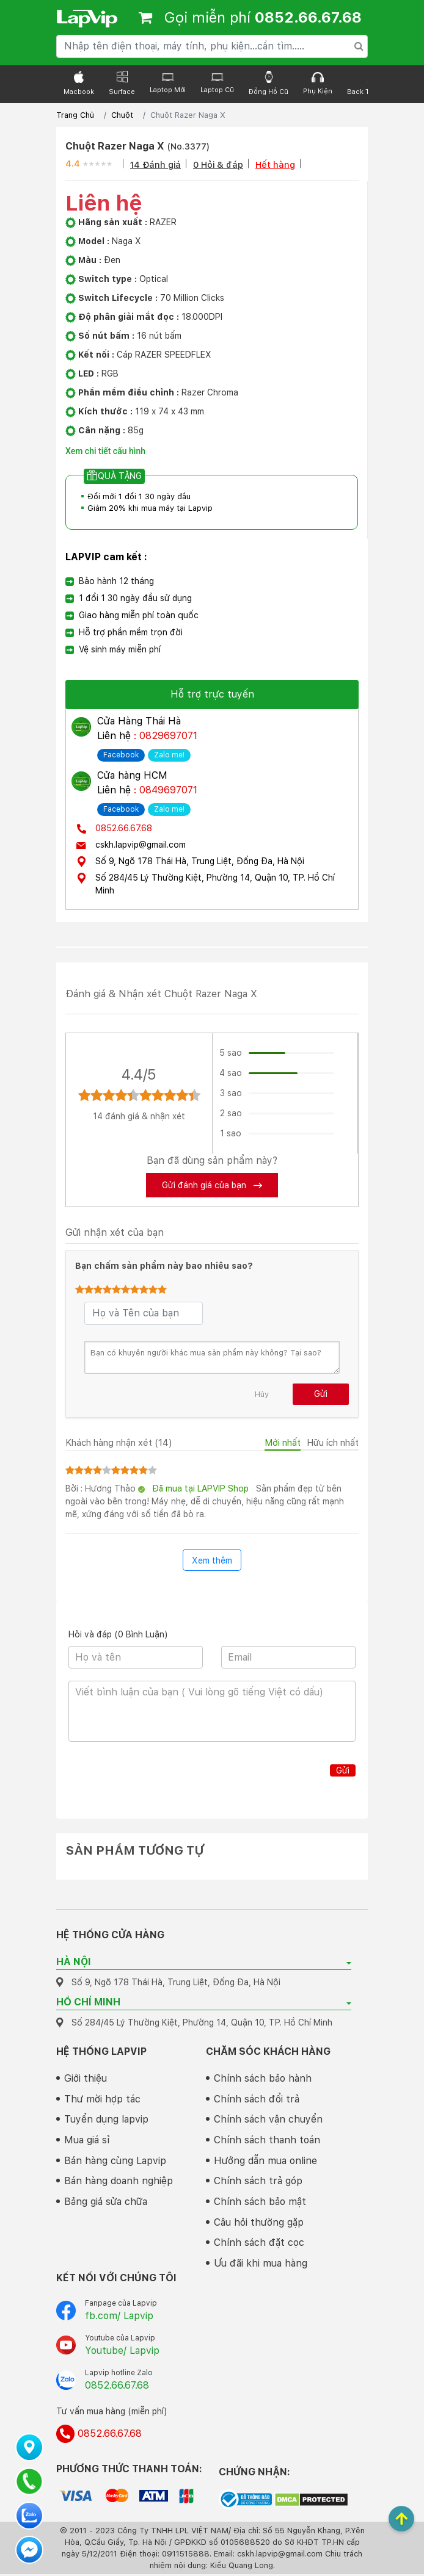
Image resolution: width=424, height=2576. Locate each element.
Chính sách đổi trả (256, 2099)
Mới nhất (283, 1442)
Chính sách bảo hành (263, 2078)
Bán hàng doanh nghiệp (118, 2182)
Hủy (262, 1394)
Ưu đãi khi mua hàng (260, 2265)
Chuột (122, 115)
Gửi (320, 1394)
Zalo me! (169, 755)
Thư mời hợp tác (102, 2099)
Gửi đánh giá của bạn (212, 1185)
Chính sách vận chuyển (268, 2120)
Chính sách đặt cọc (259, 2244)
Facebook (121, 755)
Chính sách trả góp (258, 2182)
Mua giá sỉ (87, 2140)
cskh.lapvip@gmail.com (140, 845)
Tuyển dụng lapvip (106, 2120)
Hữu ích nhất (333, 1442)
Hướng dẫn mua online (265, 2161)
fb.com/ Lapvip (119, 2317)
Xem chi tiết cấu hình (105, 451)
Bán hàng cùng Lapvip (115, 2161)
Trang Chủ (75, 115)
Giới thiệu (85, 2078)
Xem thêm (212, 1560)
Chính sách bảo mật (260, 2203)
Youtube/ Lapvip (122, 2352)
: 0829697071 (165, 735)
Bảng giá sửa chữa (105, 2203)
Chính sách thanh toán (267, 2140)
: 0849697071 (165, 790)
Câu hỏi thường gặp (259, 2223)
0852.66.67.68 (123, 828)
